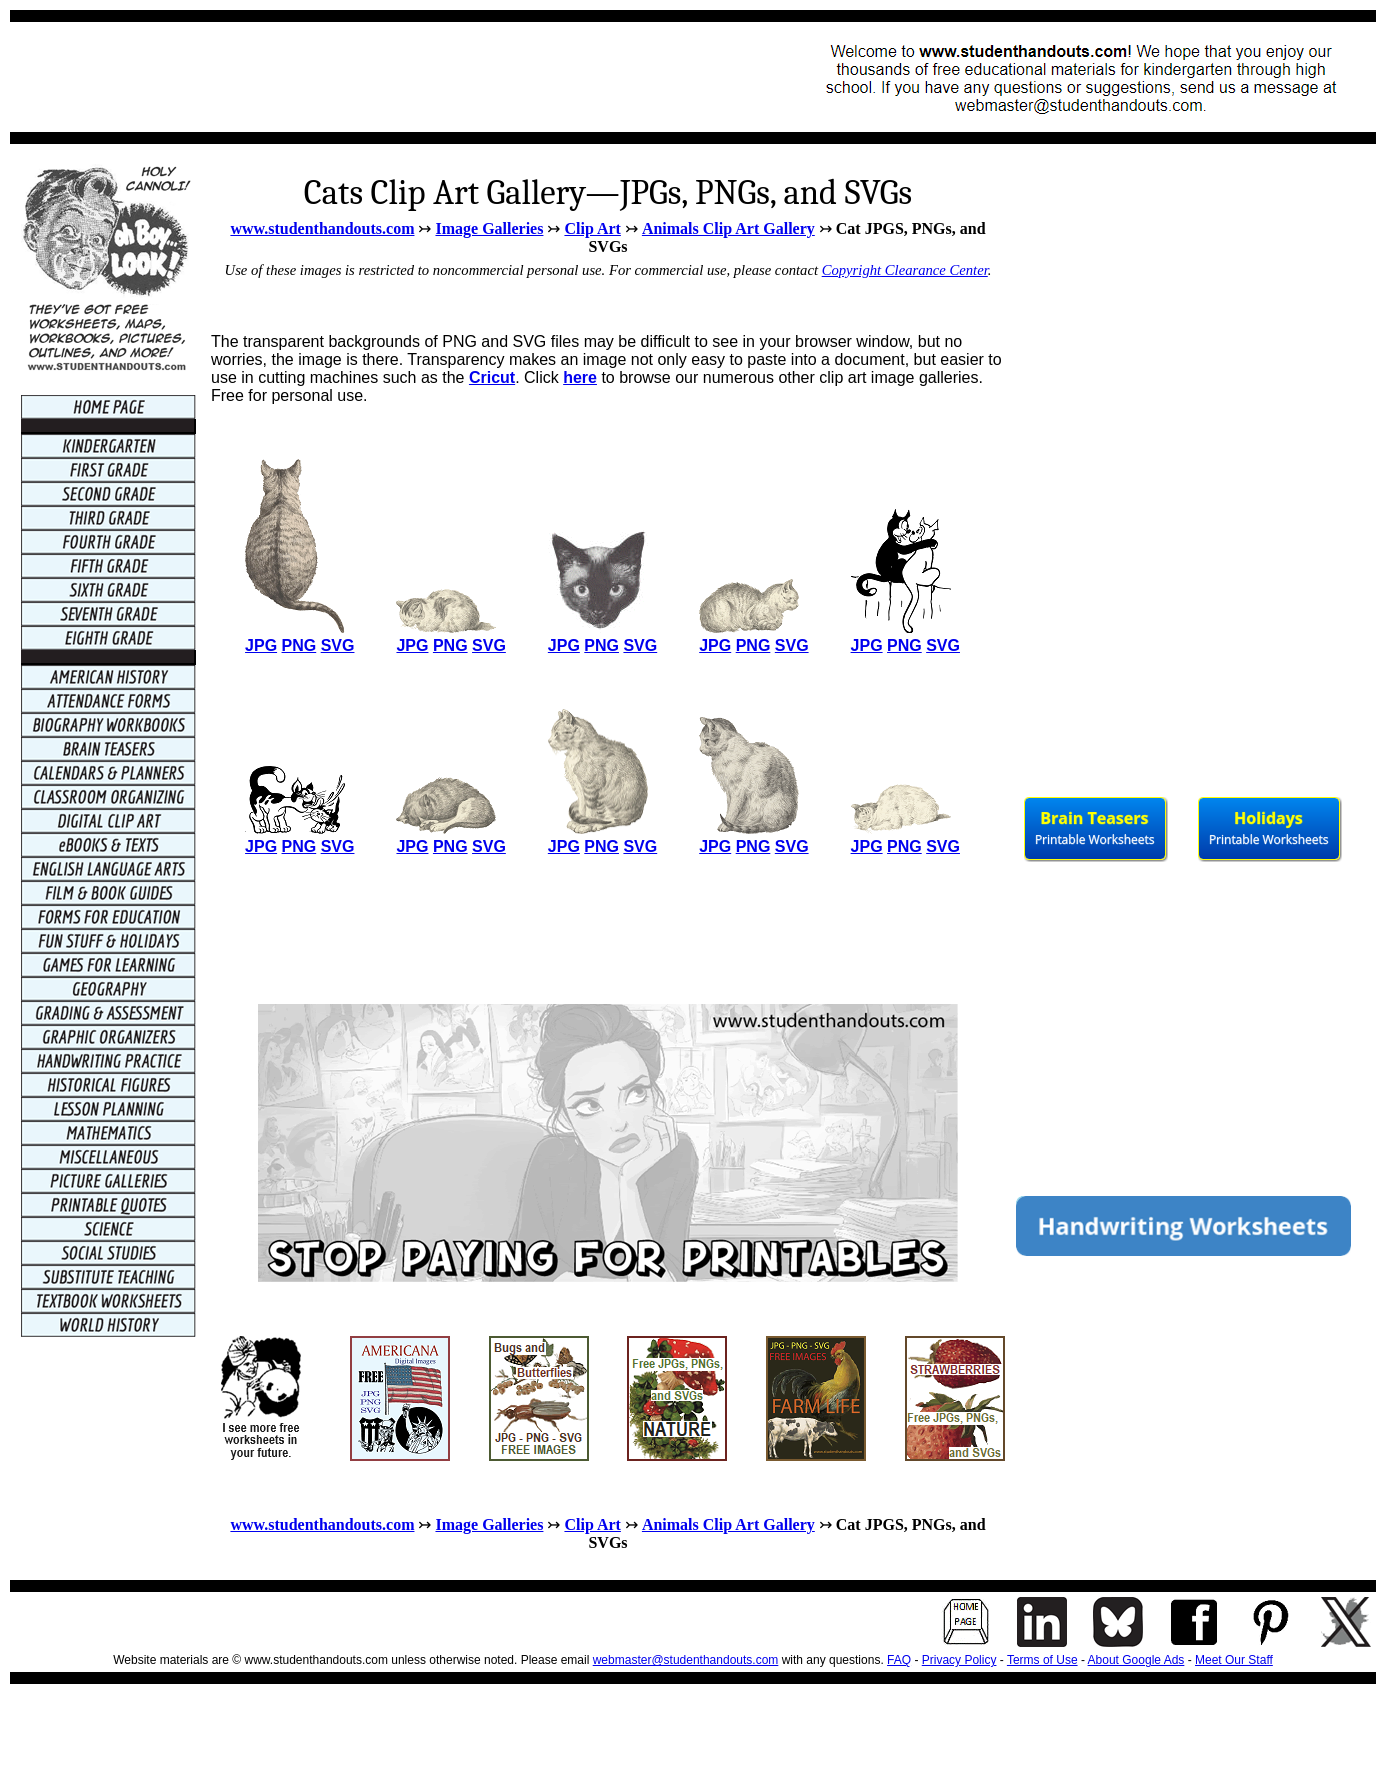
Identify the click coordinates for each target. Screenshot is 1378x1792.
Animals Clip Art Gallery (728, 228)
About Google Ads (1136, 1660)
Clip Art (592, 228)
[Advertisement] (386, 77)
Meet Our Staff (1234, 1660)
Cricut (492, 377)
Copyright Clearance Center (905, 270)
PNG (299, 645)
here (580, 377)
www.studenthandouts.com (322, 228)
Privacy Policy (959, 1660)
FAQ (899, 1660)
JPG (261, 645)
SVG (338, 645)
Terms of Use (1042, 1660)
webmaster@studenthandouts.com (686, 1660)
